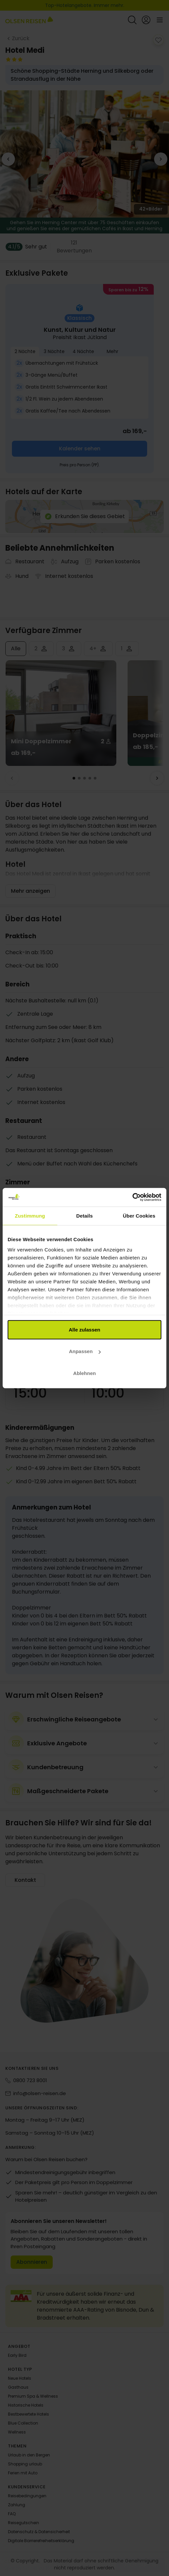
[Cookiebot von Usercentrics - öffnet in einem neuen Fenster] (132, 1197)
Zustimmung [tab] (30, 1215)
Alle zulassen (84, 1329)
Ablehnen (84, 1373)
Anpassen (85, 1351)
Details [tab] (84, 1215)
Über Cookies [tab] (139, 1215)
